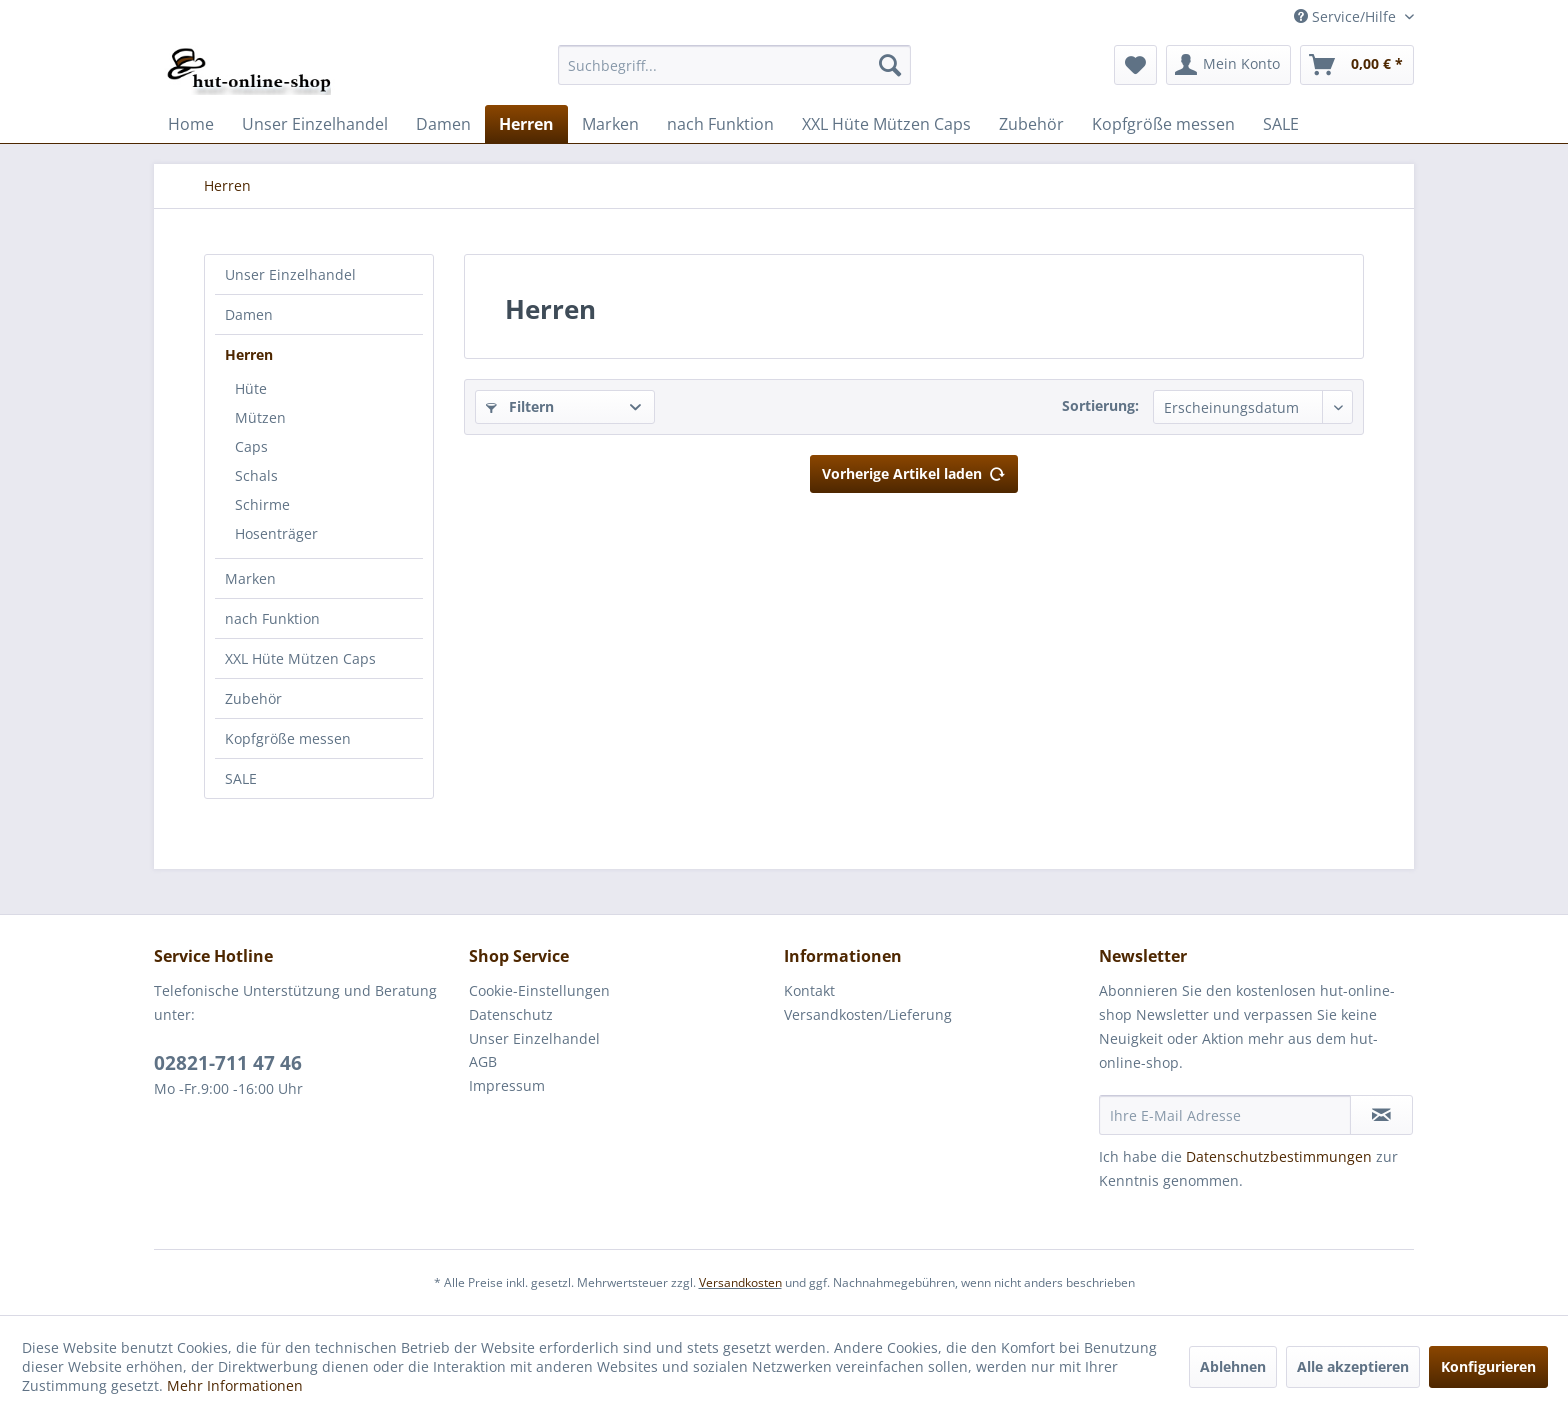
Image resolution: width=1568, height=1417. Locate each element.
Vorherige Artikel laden (914, 470)
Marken (250, 578)
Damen (249, 314)
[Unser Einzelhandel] (315, 124)
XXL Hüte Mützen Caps (300, 658)
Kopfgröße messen (288, 738)
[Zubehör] (1031, 124)
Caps (251, 446)
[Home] (191, 124)
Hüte (251, 388)
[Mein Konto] (1228, 65)
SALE (241, 778)
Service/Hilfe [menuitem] (1347, 16)
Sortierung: (1100, 405)
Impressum (507, 1085)
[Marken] (610, 124)
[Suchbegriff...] (734, 65)
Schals (256, 475)
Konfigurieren (1488, 1366)
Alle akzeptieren (1353, 1366)
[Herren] (526, 124)
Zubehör (253, 698)
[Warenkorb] (1357, 65)
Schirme (262, 504)
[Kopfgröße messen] (1163, 124)
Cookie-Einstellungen (539, 990)
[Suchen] (890, 65)
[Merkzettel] (1135, 65)
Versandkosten (740, 1282)
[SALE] (1281, 124)
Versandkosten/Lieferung (868, 1014)
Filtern (520, 406)
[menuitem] (734, 65)
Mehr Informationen (235, 1385)
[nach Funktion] (720, 124)
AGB (483, 1061)
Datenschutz (511, 1014)
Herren (249, 354)
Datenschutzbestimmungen (1279, 1156)
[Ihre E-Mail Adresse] (1225, 1115)
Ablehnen (1233, 1366)
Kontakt (809, 990)
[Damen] (443, 124)
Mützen (260, 417)
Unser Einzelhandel (290, 274)
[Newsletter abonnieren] (1381, 1115)
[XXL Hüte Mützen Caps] (886, 124)
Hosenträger (276, 533)
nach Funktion (272, 618)
